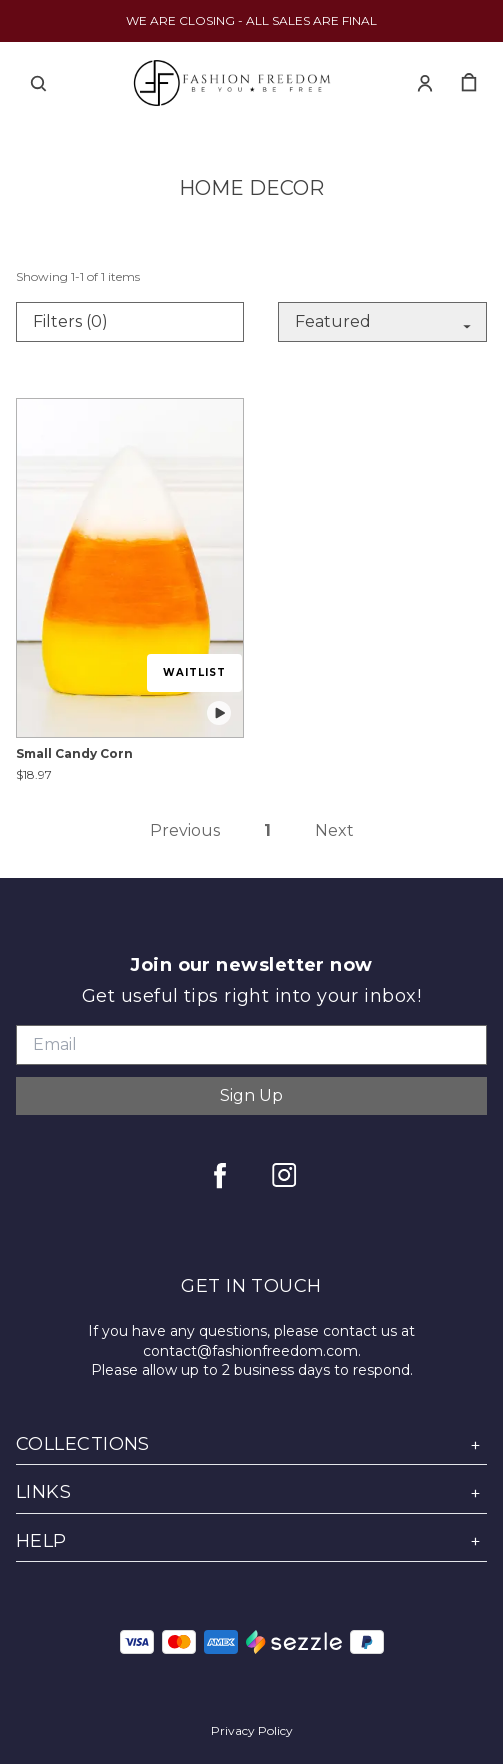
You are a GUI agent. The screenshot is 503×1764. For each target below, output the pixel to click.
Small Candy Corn (74, 753)
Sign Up (251, 1095)
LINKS (251, 1492)
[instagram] (284, 1175)
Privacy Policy (252, 1730)
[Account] (425, 83)
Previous (185, 830)
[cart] (469, 83)
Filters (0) (70, 321)
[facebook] (220, 1175)
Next (334, 830)
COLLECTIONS (251, 1444)
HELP (251, 1541)
